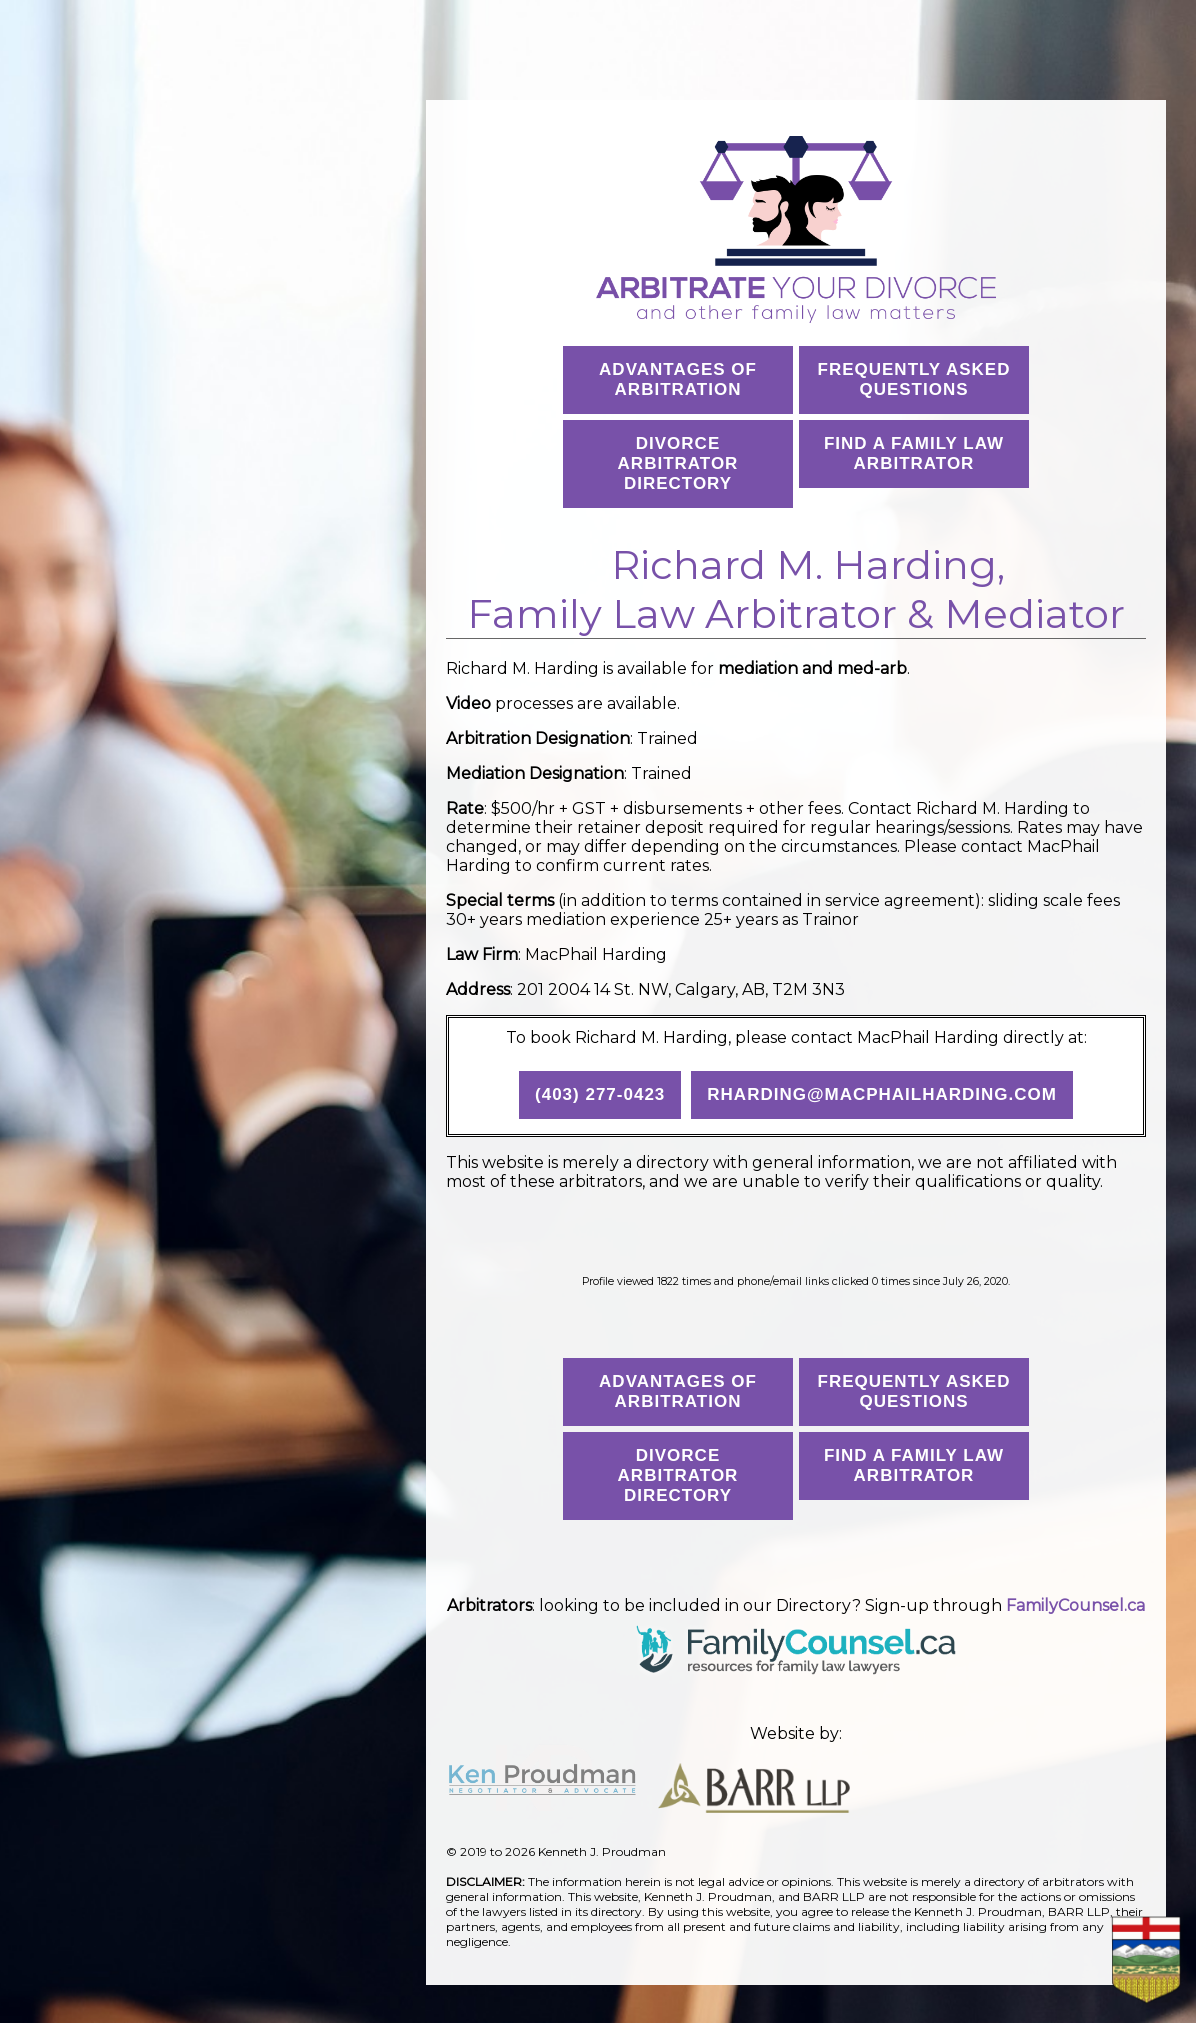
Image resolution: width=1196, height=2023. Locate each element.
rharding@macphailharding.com (882, 1094)
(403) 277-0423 (600, 1094)
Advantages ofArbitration (678, 379)
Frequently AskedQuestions (914, 379)
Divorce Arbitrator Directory (678, 463)
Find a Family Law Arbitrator (914, 453)
